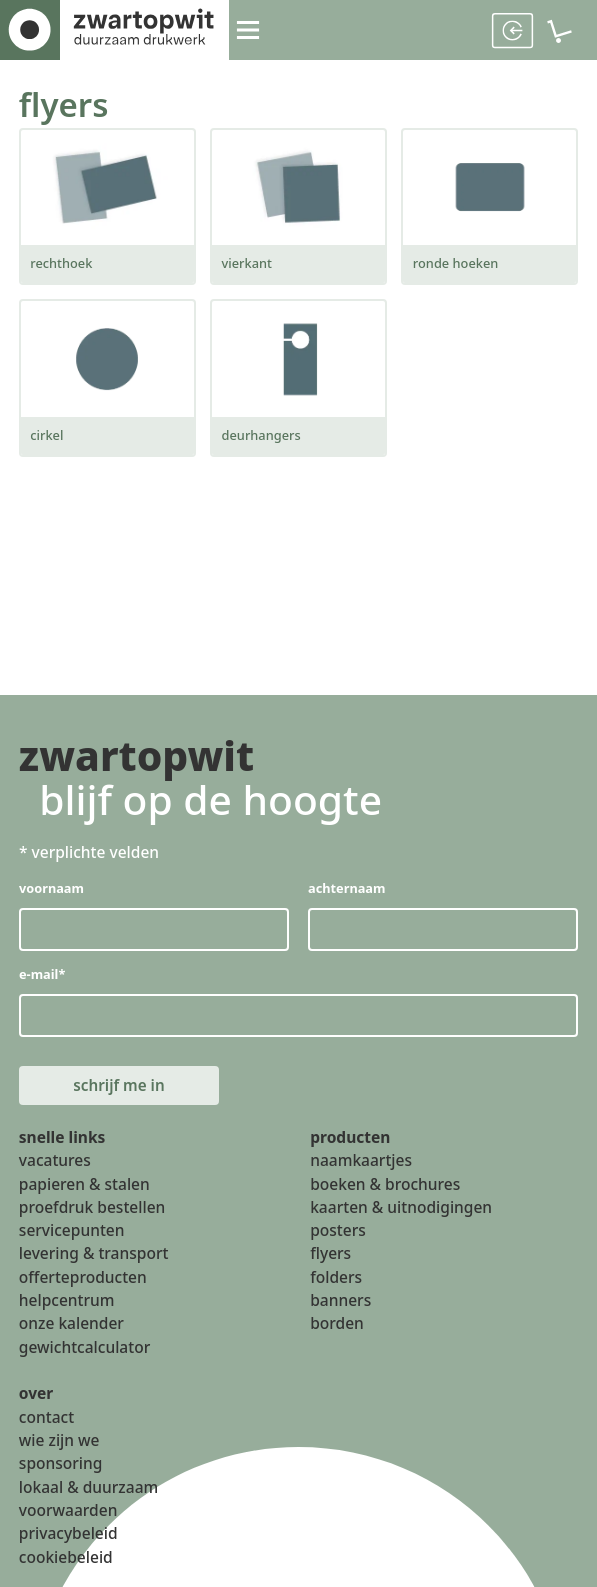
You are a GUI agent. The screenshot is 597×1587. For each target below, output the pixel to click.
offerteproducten (83, 1280)
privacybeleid (68, 1537)
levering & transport (94, 1257)
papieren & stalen (84, 1187)
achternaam (347, 888)
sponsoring (61, 1467)
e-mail (42, 974)
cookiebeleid (66, 1560)
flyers (64, 104)
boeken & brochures (385, 1187)
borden (337, 1327)
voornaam (51, 888)
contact (46, 1420)
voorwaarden (68, 1514)
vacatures (55, 1164)
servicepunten (72, 1234)
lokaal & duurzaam (88, 1490)
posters (338, 1234)
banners (340, 1304)
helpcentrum (67, 1304)
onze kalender (71, 1327)
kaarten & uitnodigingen (401, 1211)
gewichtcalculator (84, 1350)
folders (336, 1280)
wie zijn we (59, 1444)
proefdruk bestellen (92, 1211)
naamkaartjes (361, 1164)
